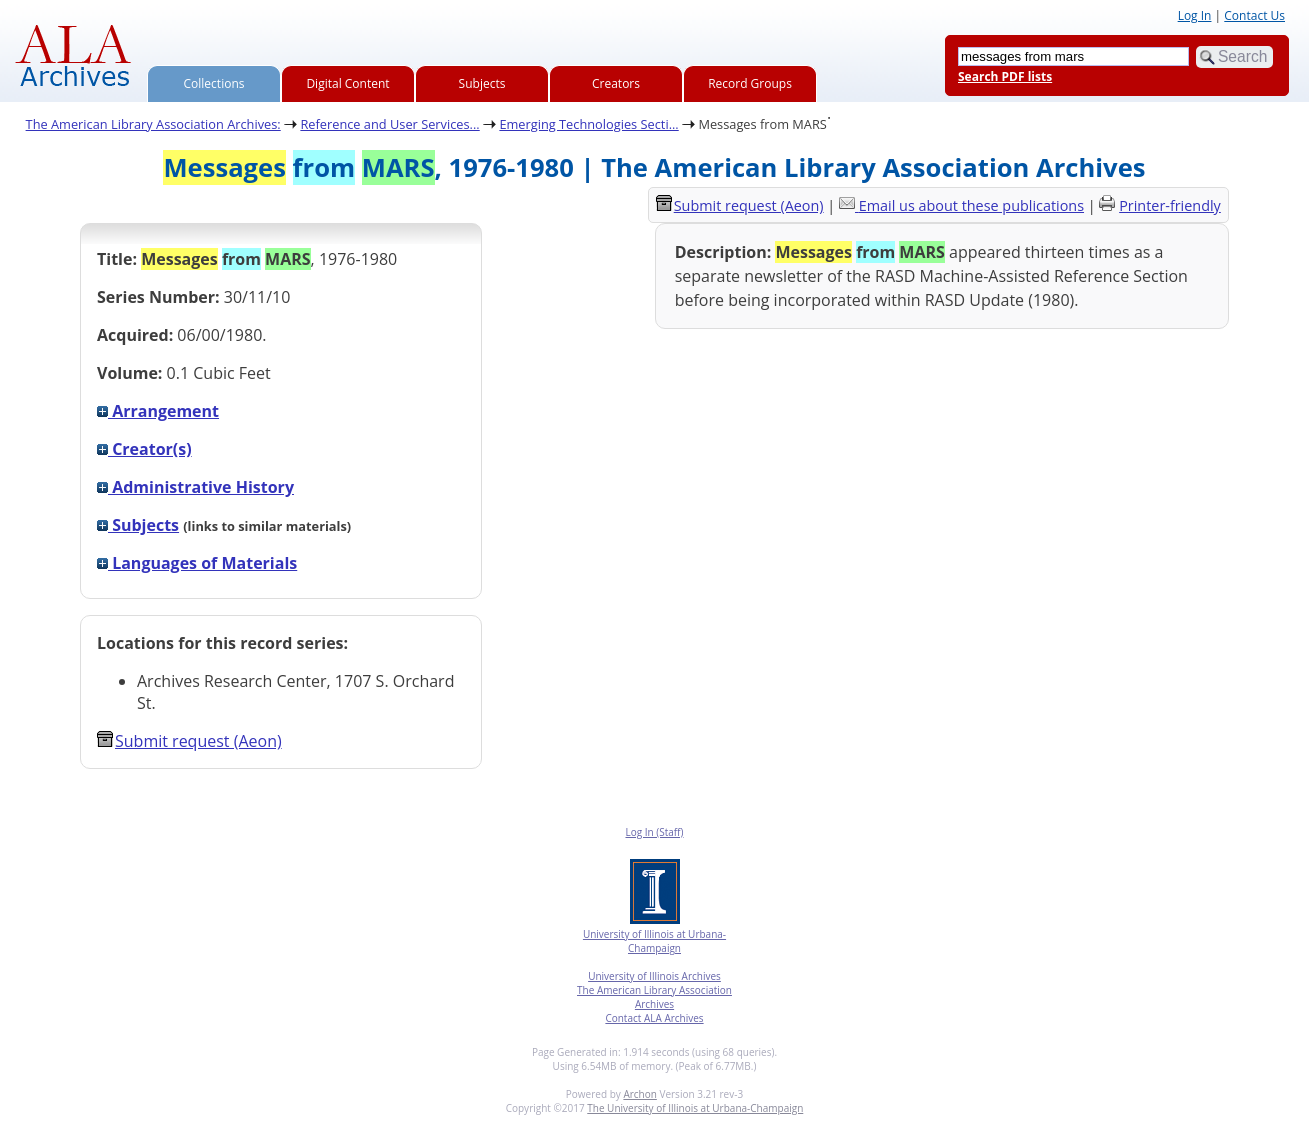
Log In (1195, 15)
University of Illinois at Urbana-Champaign (654, 941)
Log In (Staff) (654, 832)
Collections (214, 83)
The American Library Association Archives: (153, 124)
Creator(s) (144, 449)
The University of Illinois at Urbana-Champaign (695, 1108)
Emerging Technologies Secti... (588, 124)
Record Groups (750, 83)
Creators (616, 83)
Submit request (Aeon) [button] (189, 741)
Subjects (482, 83)
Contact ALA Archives (654, 1018)
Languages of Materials (197, 563)
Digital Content (347, 83)
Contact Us (1254, 15)
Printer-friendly (1170, 205)
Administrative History (195, 487)
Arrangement (158, 411)
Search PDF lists (1005, 76)
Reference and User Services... (389, 124)
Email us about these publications (971, 205)
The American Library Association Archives (654, 997)
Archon (639, 1094)
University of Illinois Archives (654, 976)
